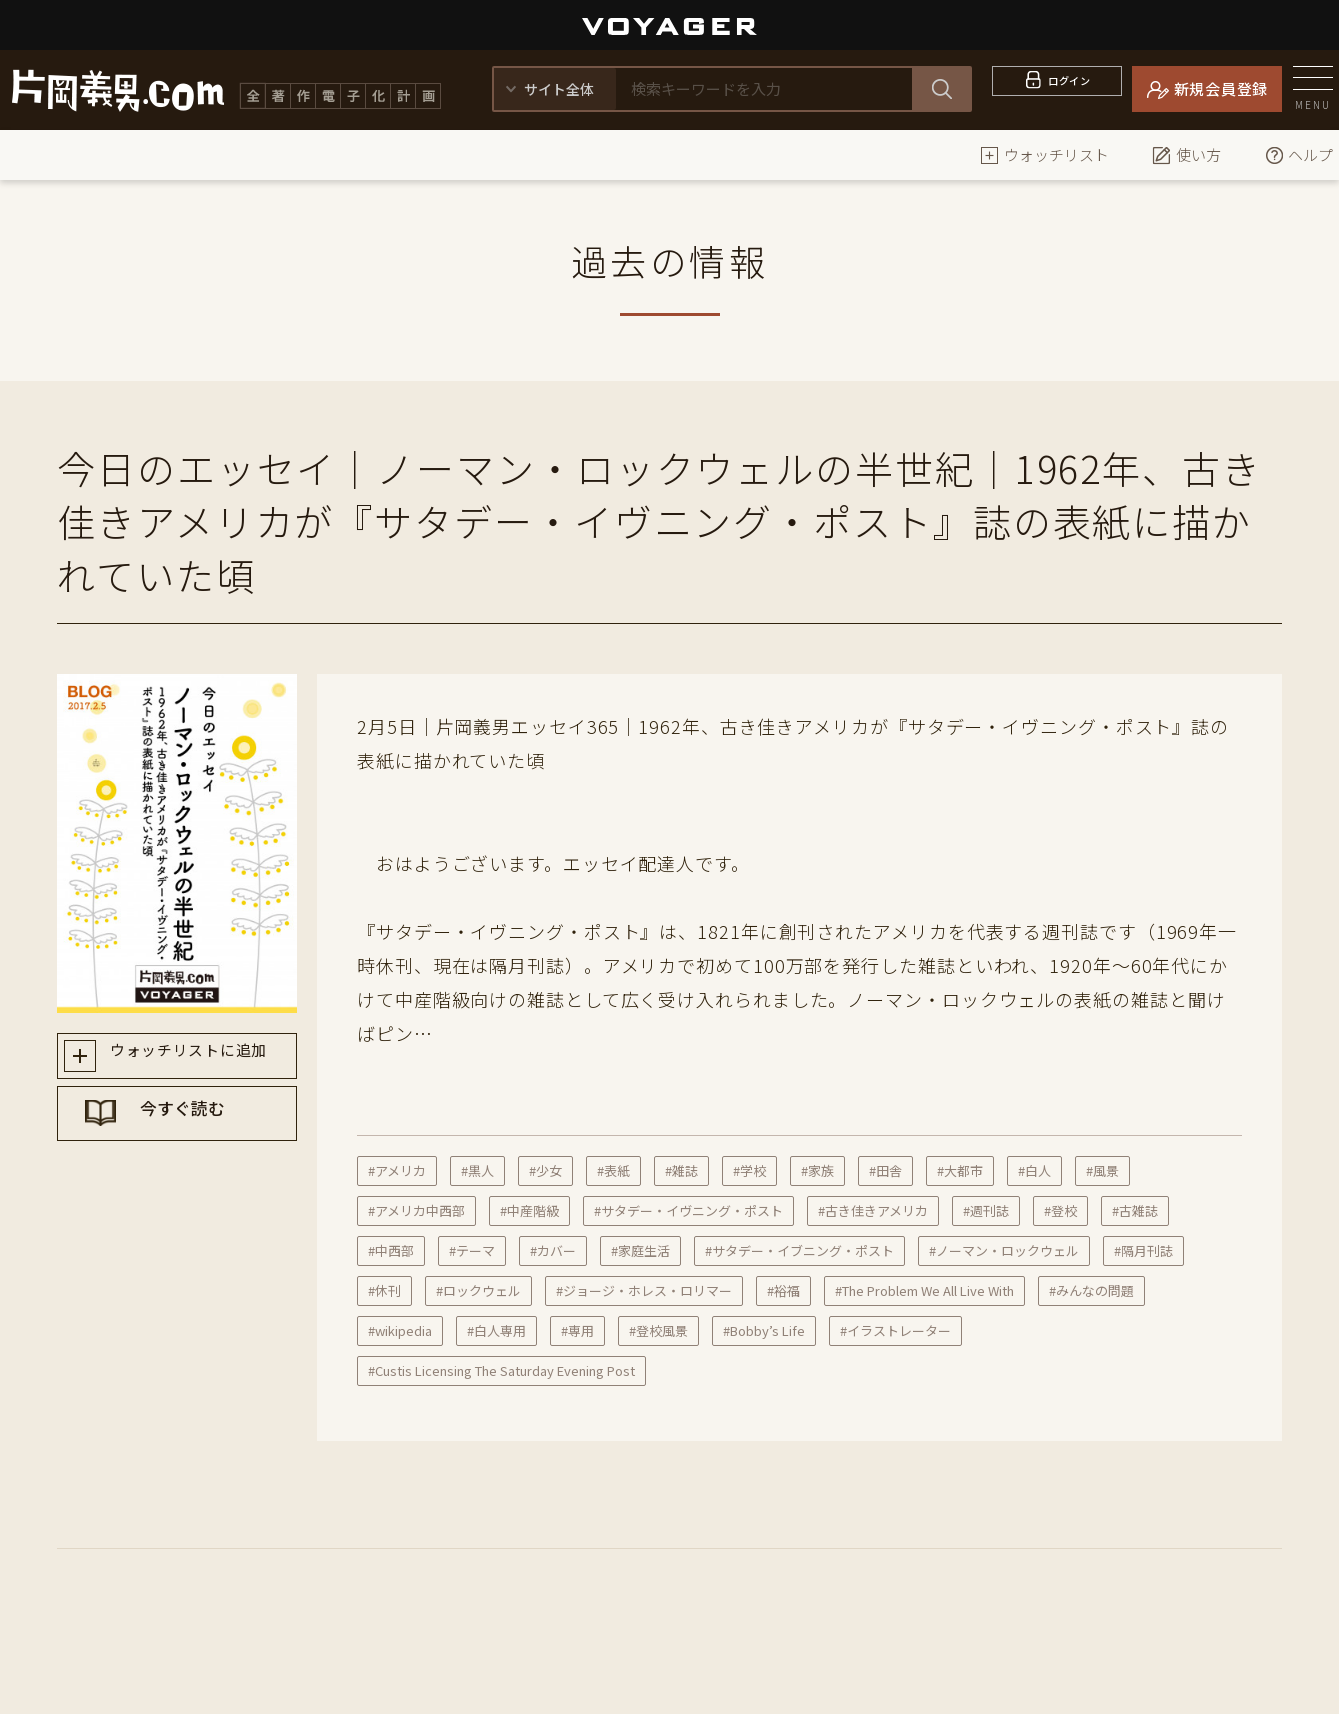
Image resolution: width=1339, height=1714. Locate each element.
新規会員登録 (1221, 88)
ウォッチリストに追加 (195, 1058)
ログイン (1069, 88)
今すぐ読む (196, 1129)
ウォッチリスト (1044, 154)
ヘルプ (1298, 154)
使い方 (1186, 154)
